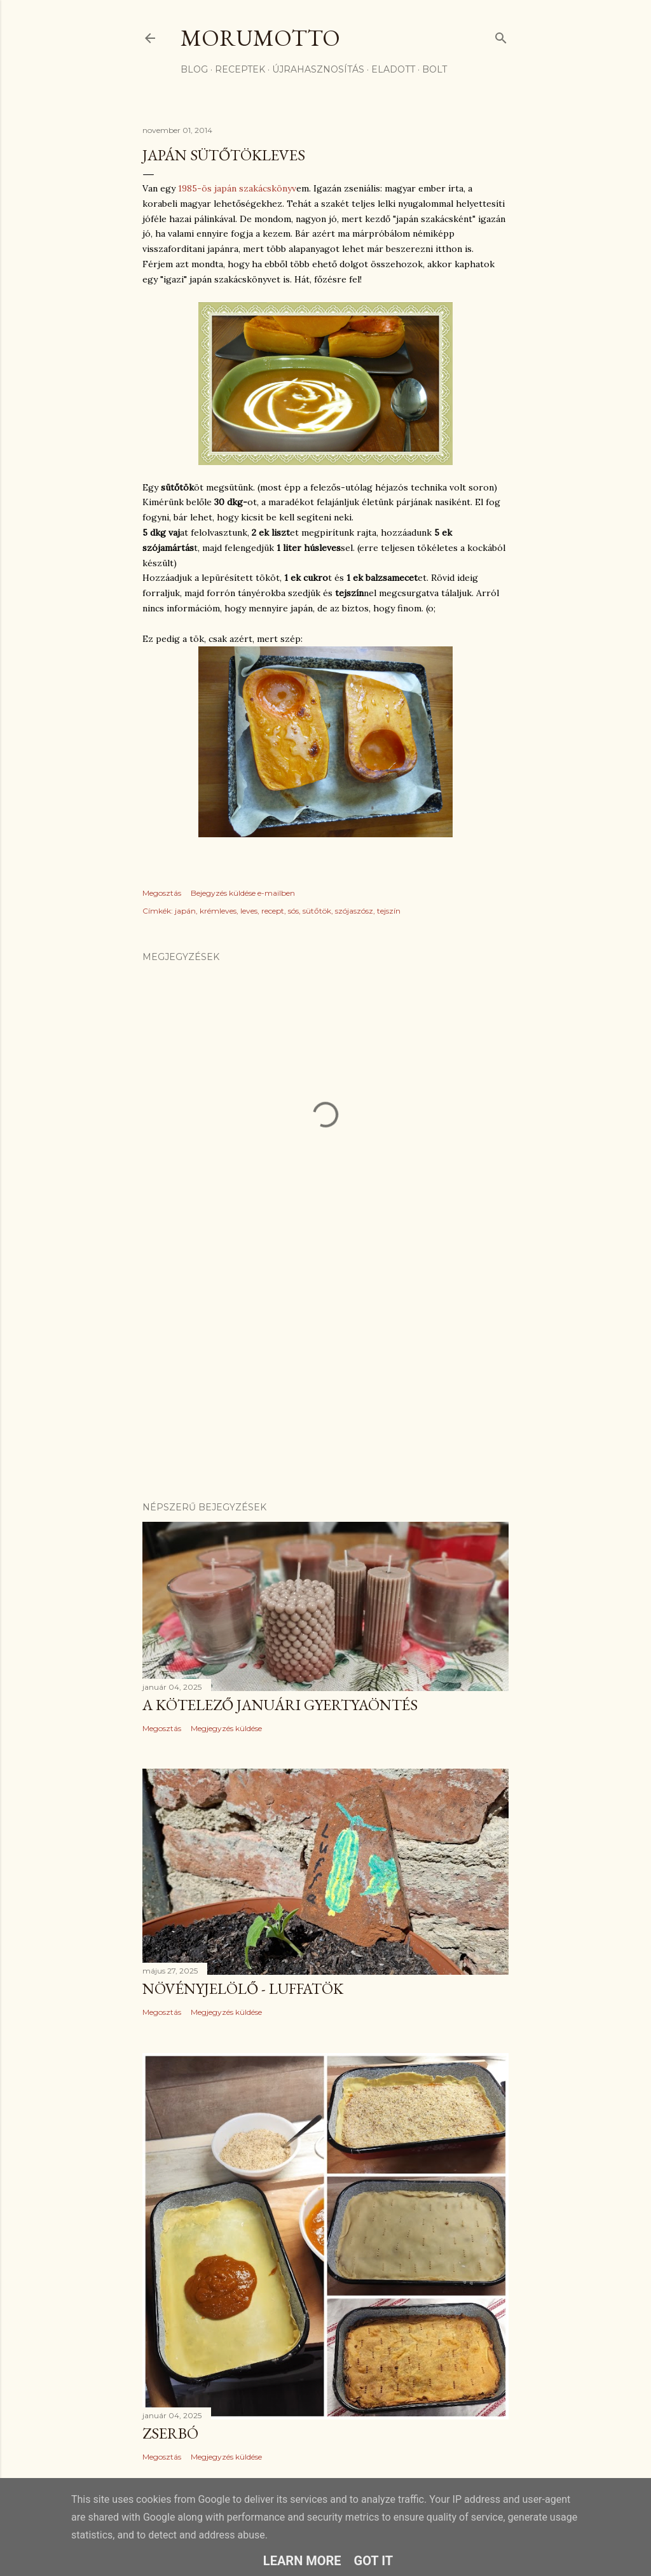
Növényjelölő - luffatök (242, 1988)
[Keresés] (501, 35)
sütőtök (317, 911)
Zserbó (170, 2433)
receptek (240, 69)
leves (248, 911)
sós (293, 911)
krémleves (218, 911)
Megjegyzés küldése (226, 1728)
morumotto (260, 38)
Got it (374, 2560)
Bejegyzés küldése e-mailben (243, 893)
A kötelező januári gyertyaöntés (280, 1705)
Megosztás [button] (161, 893)
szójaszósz (354, 911)
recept (272, 911)
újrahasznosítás (318, 69)
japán (185, 911)
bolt (434, 69)
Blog (194, 69)
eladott (393, 69)
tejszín (389, 911)
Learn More (302, 2560)
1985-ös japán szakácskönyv (237, 188)
